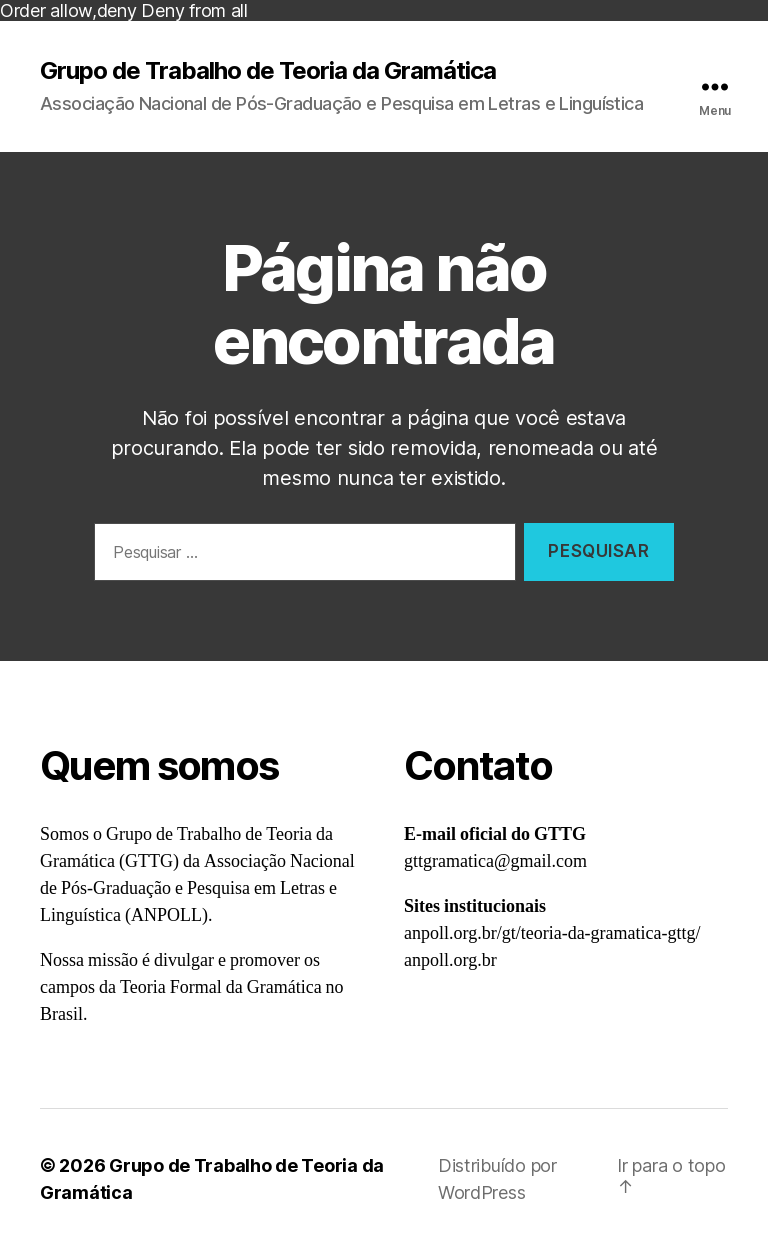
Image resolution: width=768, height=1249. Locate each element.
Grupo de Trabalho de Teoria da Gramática (268, 71)
